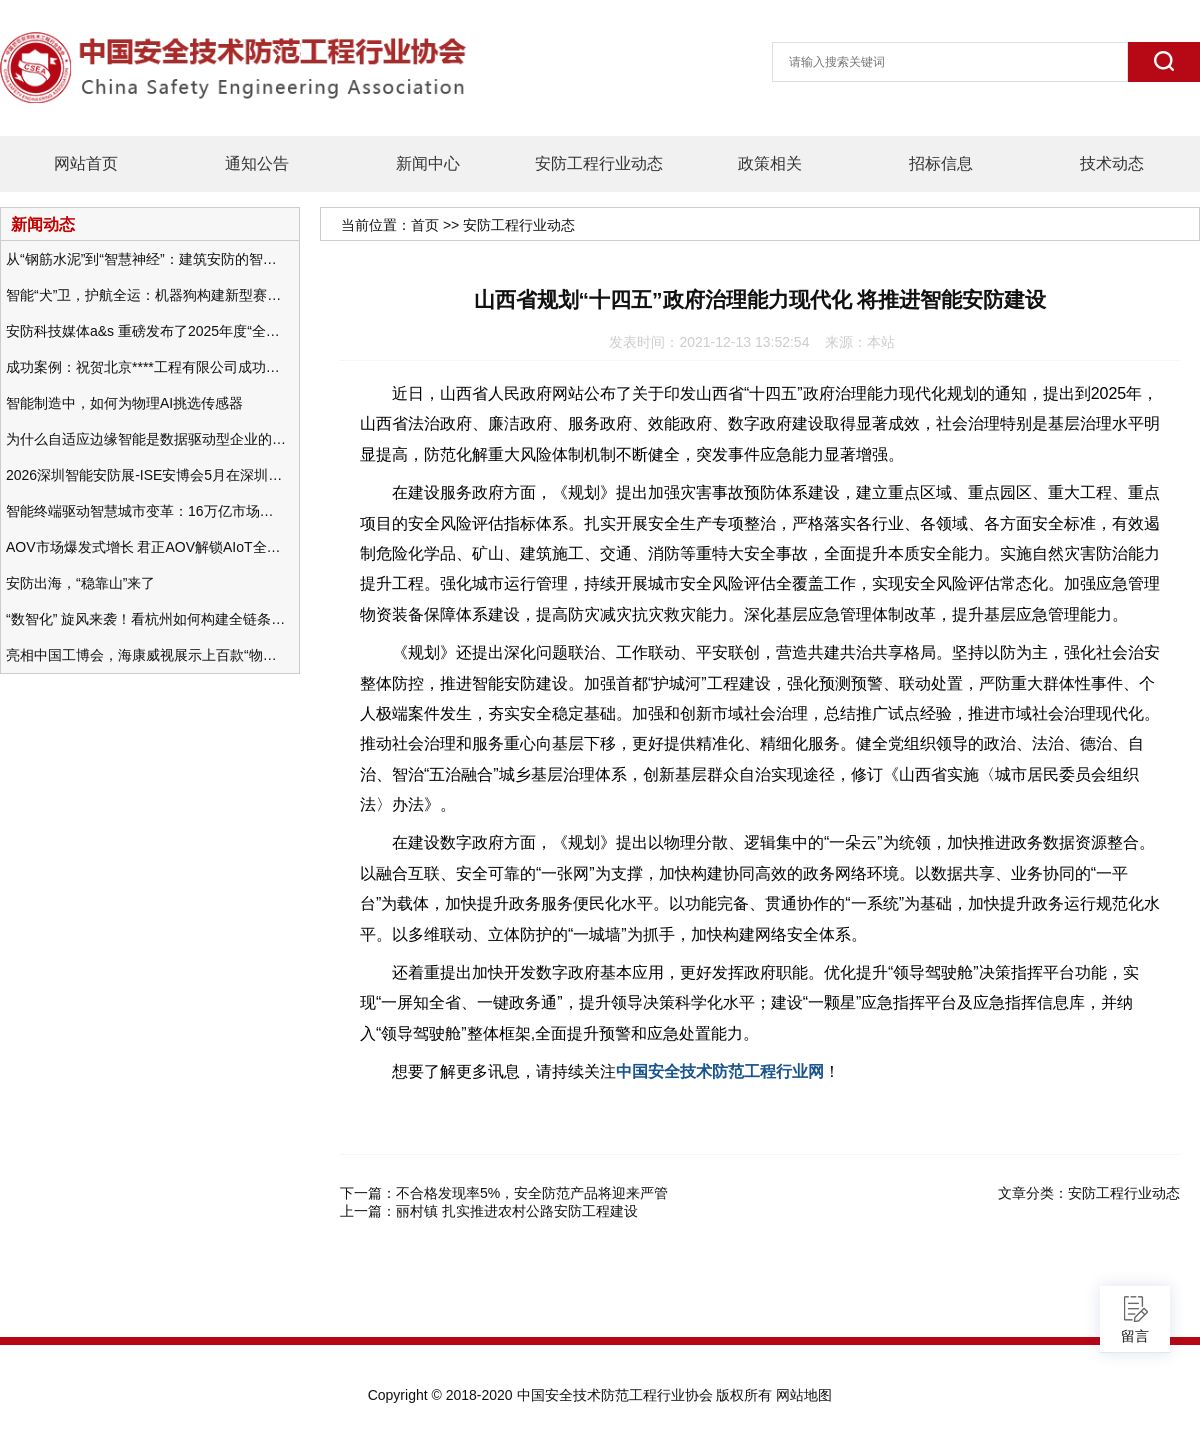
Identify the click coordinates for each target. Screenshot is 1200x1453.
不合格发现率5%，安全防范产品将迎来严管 (532, 1193)
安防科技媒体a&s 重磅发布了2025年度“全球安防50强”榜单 (146, 331)
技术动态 (1112, 163)
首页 (425, 225)
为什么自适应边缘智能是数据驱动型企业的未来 (146, 439)
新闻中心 (428, 163)
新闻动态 (43, 224)
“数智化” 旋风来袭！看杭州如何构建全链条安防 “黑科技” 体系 (146, 619)
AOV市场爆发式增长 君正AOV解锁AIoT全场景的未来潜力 (146, 547)
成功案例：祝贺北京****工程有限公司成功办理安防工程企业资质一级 (146, 367)
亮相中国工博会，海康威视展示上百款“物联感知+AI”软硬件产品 (146, 655)
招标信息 (941, 163)
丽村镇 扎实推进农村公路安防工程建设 (517, 1211)
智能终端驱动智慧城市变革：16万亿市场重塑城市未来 (146, 511)
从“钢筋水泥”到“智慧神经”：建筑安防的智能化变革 (146, 259)
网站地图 (804, 1395)
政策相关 (770, 163)
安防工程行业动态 (599, 163)
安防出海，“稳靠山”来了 (80, 583)
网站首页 (86, 163)
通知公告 (257, 163)
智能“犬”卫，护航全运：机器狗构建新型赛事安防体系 (146, 295)
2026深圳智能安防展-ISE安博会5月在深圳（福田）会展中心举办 (146, 475)
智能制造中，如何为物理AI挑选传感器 (124, 403)
